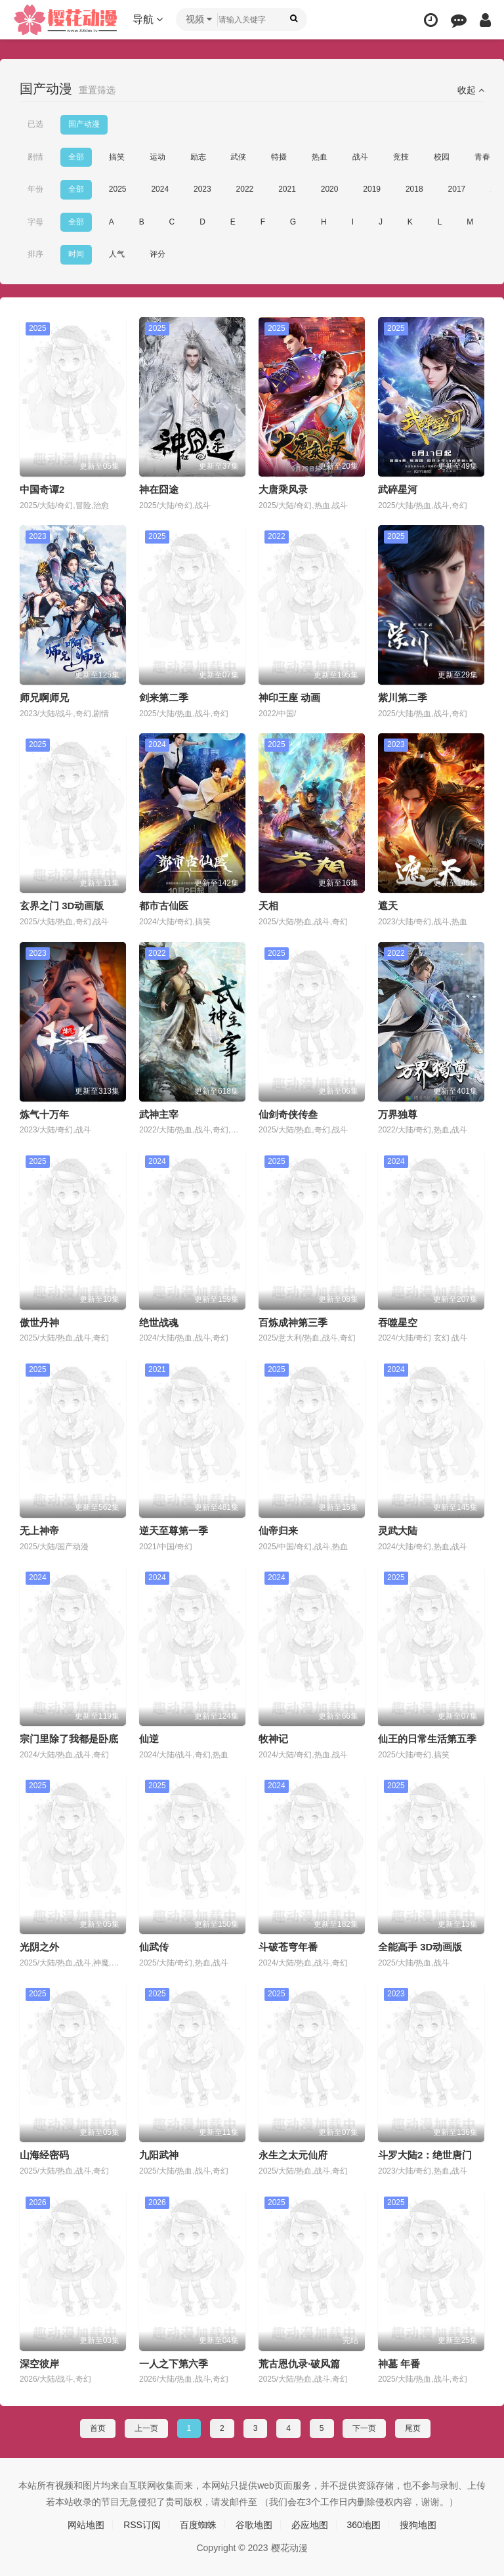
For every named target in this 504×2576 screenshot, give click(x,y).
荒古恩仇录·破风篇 (299, 2363)
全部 (76, 156)
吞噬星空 (397, 1322)
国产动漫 (84, 124)
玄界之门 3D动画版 (62, 905)
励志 (198, 156)
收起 (470, 90)
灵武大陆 (397, 1530)
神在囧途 (158, 489)
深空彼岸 (39, 2363)
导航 (148, 19)
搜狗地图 (418, 2525)
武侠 (238, 156)
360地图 (364, 2525)
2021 (287, 189)
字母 (35, 221)
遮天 (388, 905)
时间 (76, 254)
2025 (118, 189)
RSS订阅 (142, 2525)
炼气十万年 (44, 1114)
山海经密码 (44, 2154)
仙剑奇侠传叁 (288, 1114)
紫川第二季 (402, 697)
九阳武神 (158, 2154)
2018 (414, 189)
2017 (457, 189)
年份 (35, 189)
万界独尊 (397, 1114)
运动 (157, 156)
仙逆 (149, 1738)
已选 (35, 124)
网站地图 (86, 2525)
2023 (202, 189)
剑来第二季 (163, 697)
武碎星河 (397, 489)
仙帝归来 (278, 1530)
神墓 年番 (399, 2363)
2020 (330, 189)
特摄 (279, 156)
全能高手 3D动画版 (420, 1946)
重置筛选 (97, 90)
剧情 (35, 156)
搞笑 (117, 156)
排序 (35, 254)
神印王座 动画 (289, 697)
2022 (245, 189)
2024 (160, 189)
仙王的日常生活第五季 (427, 1738)
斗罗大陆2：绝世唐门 (425, 2154)
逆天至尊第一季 (173, 1530)
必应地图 (309, 2525)
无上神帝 (39, 1530)
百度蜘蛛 (198, 2525)
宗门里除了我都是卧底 (69, 1738)
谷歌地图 (254, 2525)
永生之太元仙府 (293, 2154)
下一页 (364, 2428)
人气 (117, 254)
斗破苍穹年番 (288, 1946)
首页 (98, 2428)
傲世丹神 (39, 1322)
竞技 (401, 156)
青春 (482, 156)
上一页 (146, 2428)
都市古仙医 (163, 905)
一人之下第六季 (173, 2363)
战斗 (360, 156)
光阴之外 (39, 1946)
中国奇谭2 (42, 489)
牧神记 (273, 1738)
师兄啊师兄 (44, 697)
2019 (372, 189)
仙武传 (154, 1946)
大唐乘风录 (283, 489)
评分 (157, 254)
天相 (268, 905)
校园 (442, 156)
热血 (319, 156)
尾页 (413, 2428)
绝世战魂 (158, 1322)
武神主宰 (158, 1114)
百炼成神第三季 (293, 1322)
